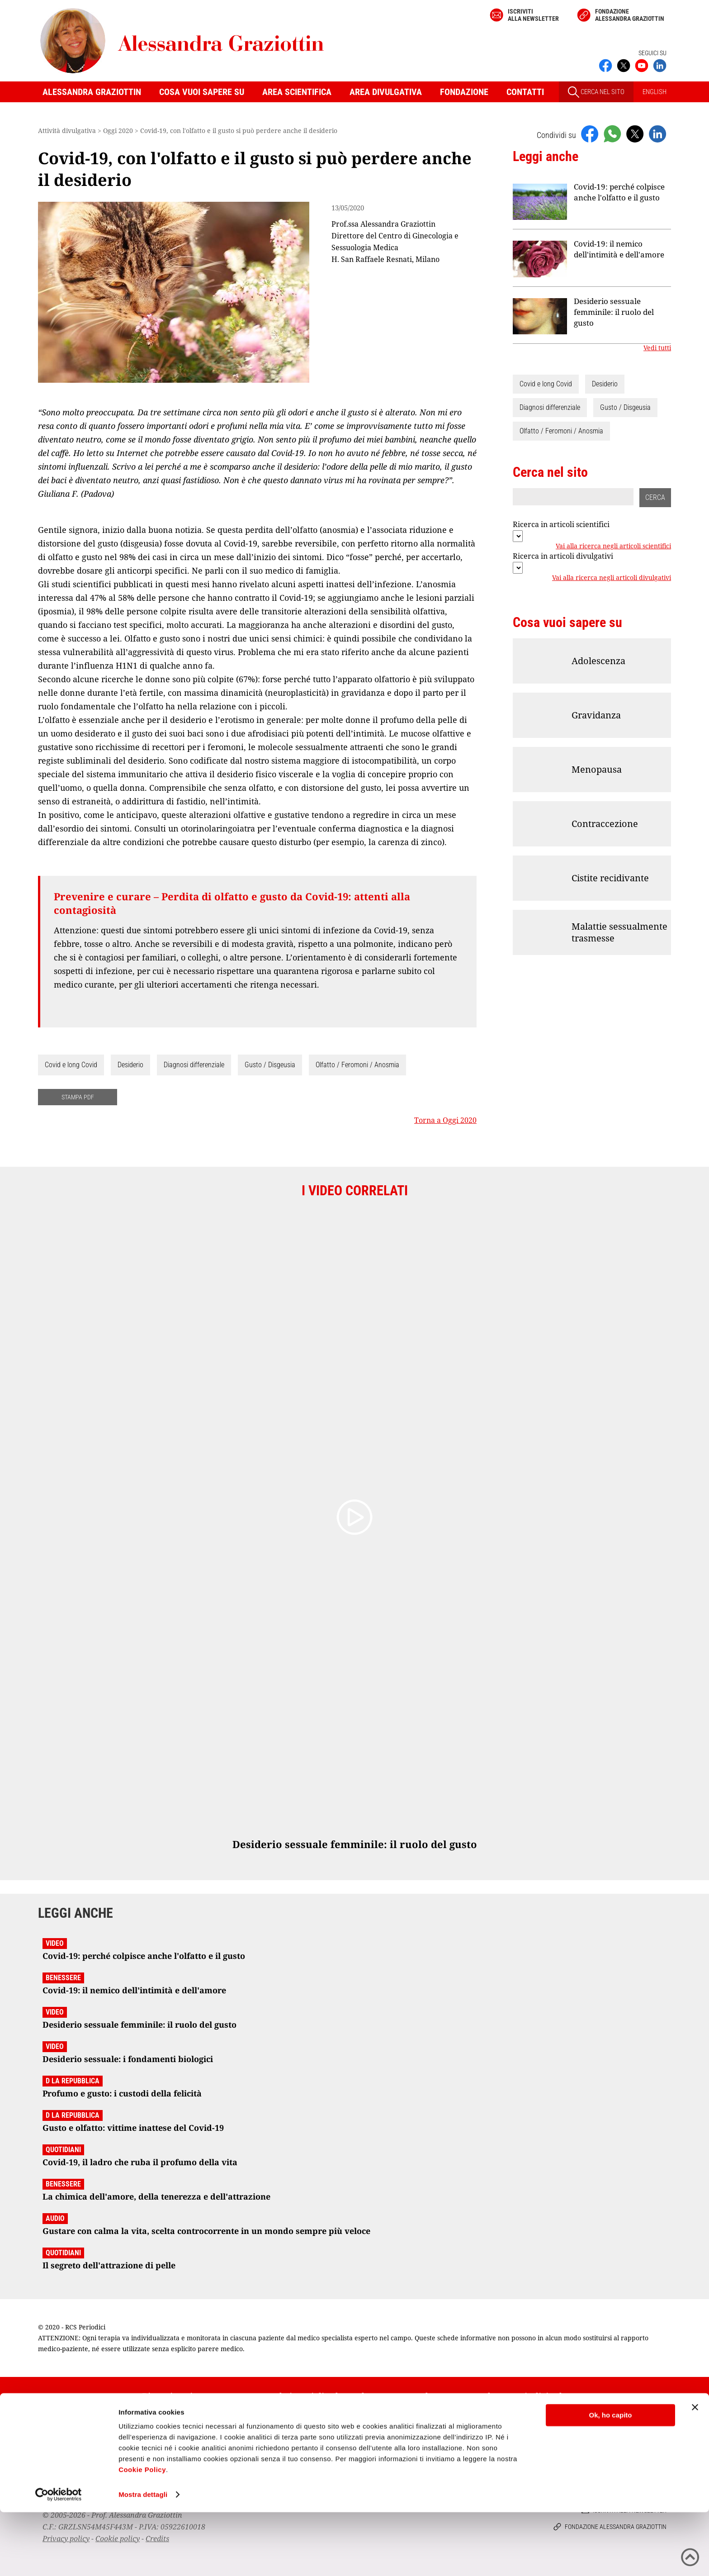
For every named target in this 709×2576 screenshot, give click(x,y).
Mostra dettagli (142, 2558)
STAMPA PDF (77, 1097)
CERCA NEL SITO (596, 92)
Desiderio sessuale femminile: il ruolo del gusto (614, 312)
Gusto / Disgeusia (270, 1064)
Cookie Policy (142, 2533)
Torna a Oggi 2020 (445, 1120)
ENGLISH (654, 92)
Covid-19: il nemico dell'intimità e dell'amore (619, 249)
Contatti (525, 91)
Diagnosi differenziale (194, 1064)
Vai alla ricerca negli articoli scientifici (613, 546)
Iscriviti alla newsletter (533, 15)
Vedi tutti (657, 348)
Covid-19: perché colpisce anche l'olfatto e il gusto (619, 192)
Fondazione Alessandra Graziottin (629, 15)
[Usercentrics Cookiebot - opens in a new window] (58, 2558)
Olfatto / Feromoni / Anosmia (357, 1064)
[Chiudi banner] (695, 2471)
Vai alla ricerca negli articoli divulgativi (611, 578)
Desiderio (130, 1064)
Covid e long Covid (71, 1064)
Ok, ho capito (610, 2479)
